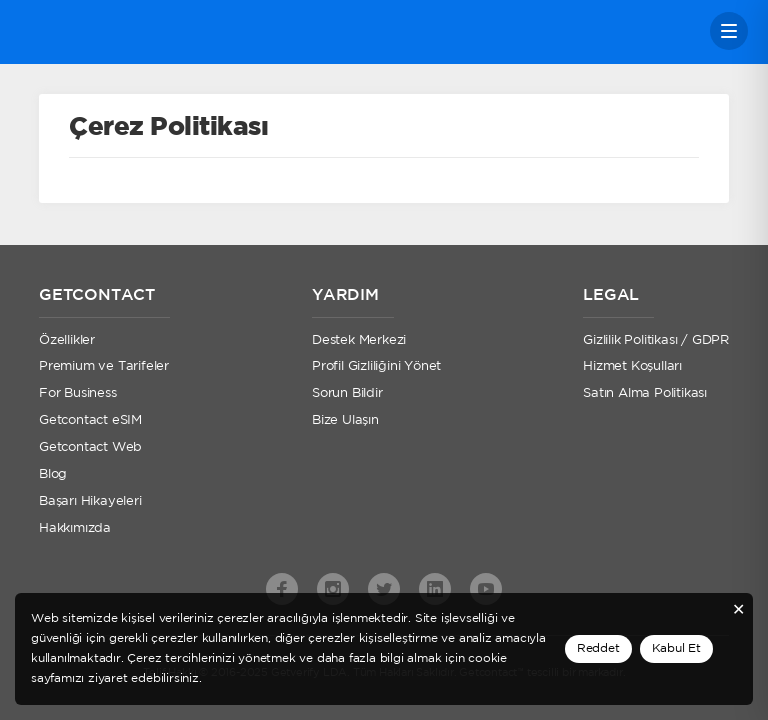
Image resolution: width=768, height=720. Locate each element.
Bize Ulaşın (345, 420)
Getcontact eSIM (90, 420)
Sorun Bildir (347, 393)
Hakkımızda (75, 528)
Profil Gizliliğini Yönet (376, 366)
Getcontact (87, 31)
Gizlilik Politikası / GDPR (656, 340)
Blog (53, 474)
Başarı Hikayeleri (90, 501)
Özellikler (67, 340)
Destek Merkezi (359, 340)
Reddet (598, 648)
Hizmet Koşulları (632, 366)
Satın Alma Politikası (645, 393)
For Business (78, 393)
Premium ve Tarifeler (104, 366)
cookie (487, 658)
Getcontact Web (90, 447)
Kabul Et (676, 648)
